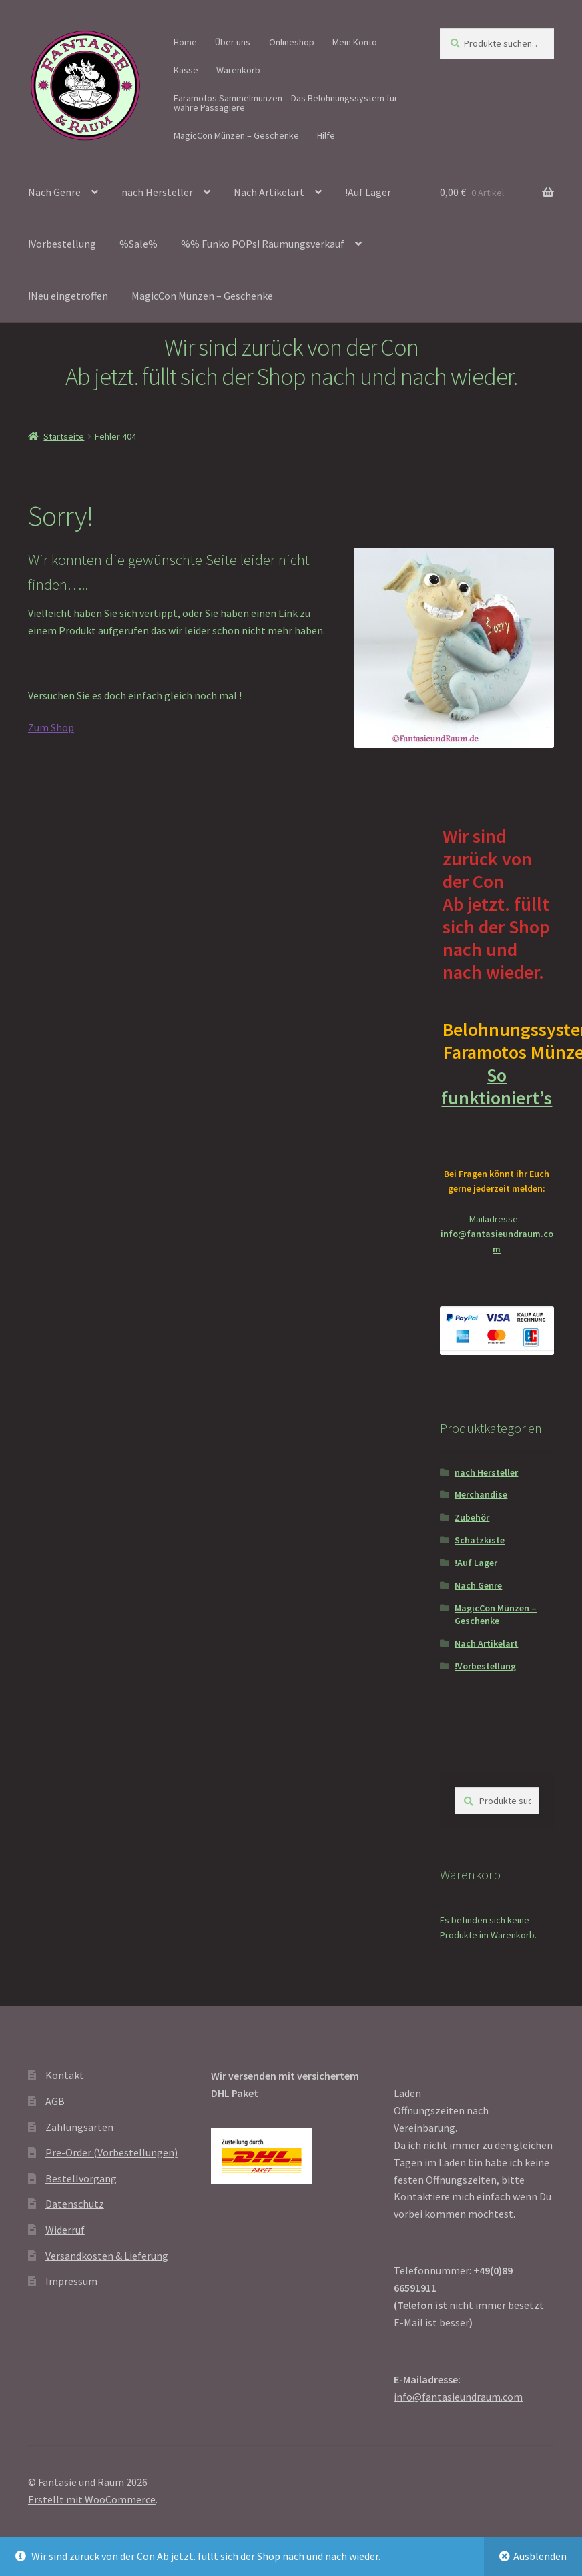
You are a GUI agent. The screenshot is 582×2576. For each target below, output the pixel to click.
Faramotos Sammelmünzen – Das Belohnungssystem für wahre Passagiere (286, 102)
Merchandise (481, 1494)
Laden (407, 2093)
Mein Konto (354, 42)
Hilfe (326, 135)
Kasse (186, 70)
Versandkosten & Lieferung (106, 2255)
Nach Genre (54, 192)
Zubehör (472, 1517)
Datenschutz (74, 2203)
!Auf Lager (368, 192)
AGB (55, 2101)
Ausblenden (540, 2556)
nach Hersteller (157, 192)
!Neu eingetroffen (68, 295)
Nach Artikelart (269, 192)
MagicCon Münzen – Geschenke (236, 135)
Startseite (63, 436)
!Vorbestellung (62, 243)
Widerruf (65, 2229)
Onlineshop (291, 42)
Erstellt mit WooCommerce (92, 2499)
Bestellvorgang (81, 2178)
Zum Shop (51, 727)
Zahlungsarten (79, 2127)
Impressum (71, 2281)
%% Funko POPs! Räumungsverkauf (262, 243)
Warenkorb (238, 70)
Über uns (232, 42)
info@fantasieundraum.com (458, 2396)
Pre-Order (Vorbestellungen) (111, 2152)
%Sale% (138, 243)
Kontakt (64, 2075)
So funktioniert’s (496, 1097)
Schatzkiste (480, 1540)
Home (185, 42)
